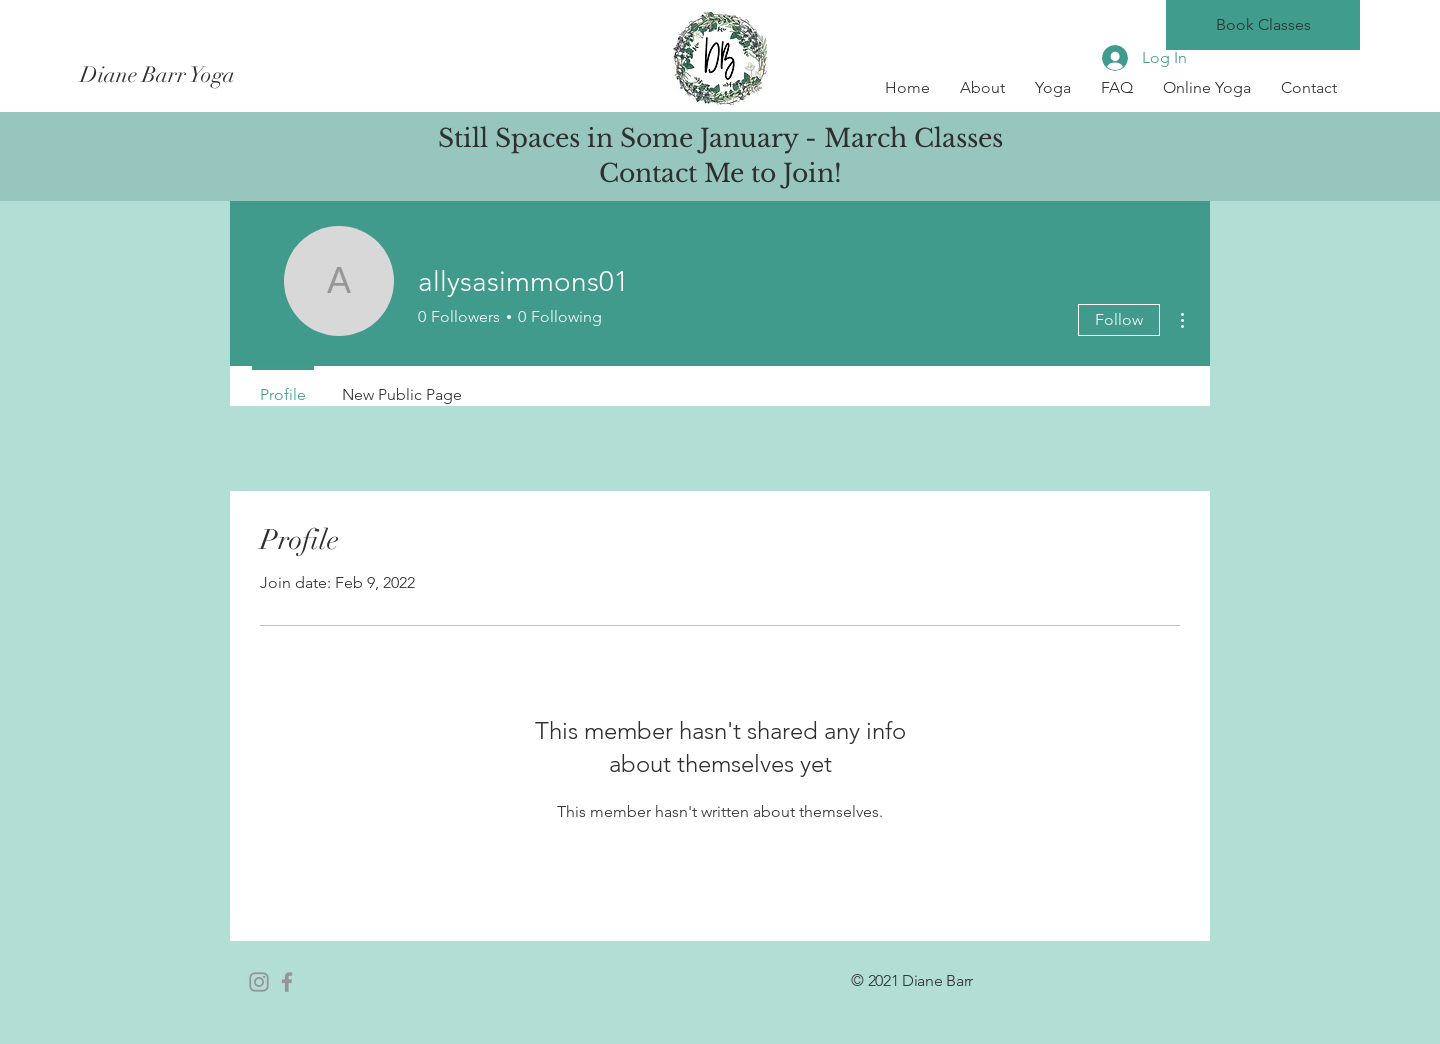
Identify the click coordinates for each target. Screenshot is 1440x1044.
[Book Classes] (1263, 25)
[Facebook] (287, 982)
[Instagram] (259, 982)
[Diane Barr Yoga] (258, 75)
